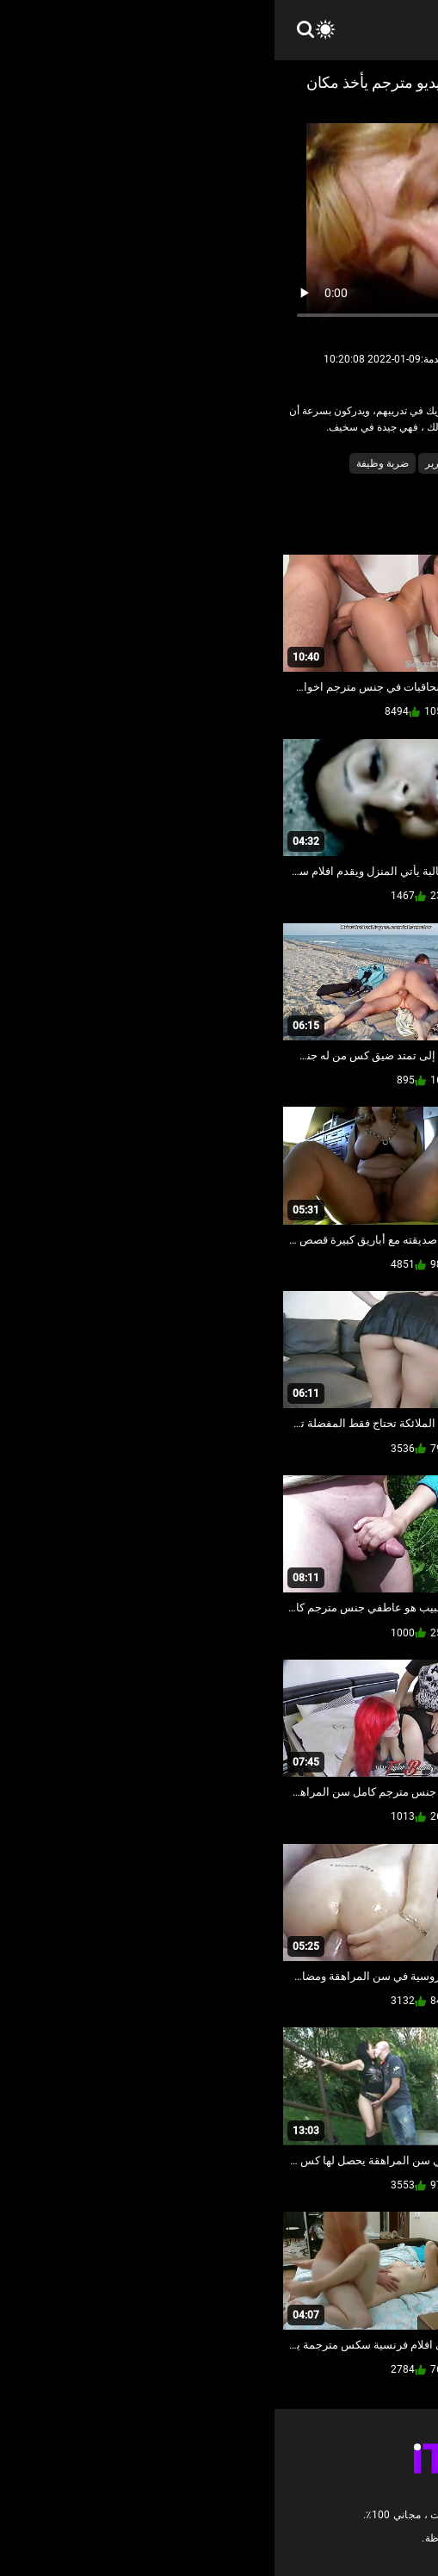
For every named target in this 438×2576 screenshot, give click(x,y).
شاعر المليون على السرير (206, 463)
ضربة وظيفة (108, 463)
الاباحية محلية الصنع (320, 463)
